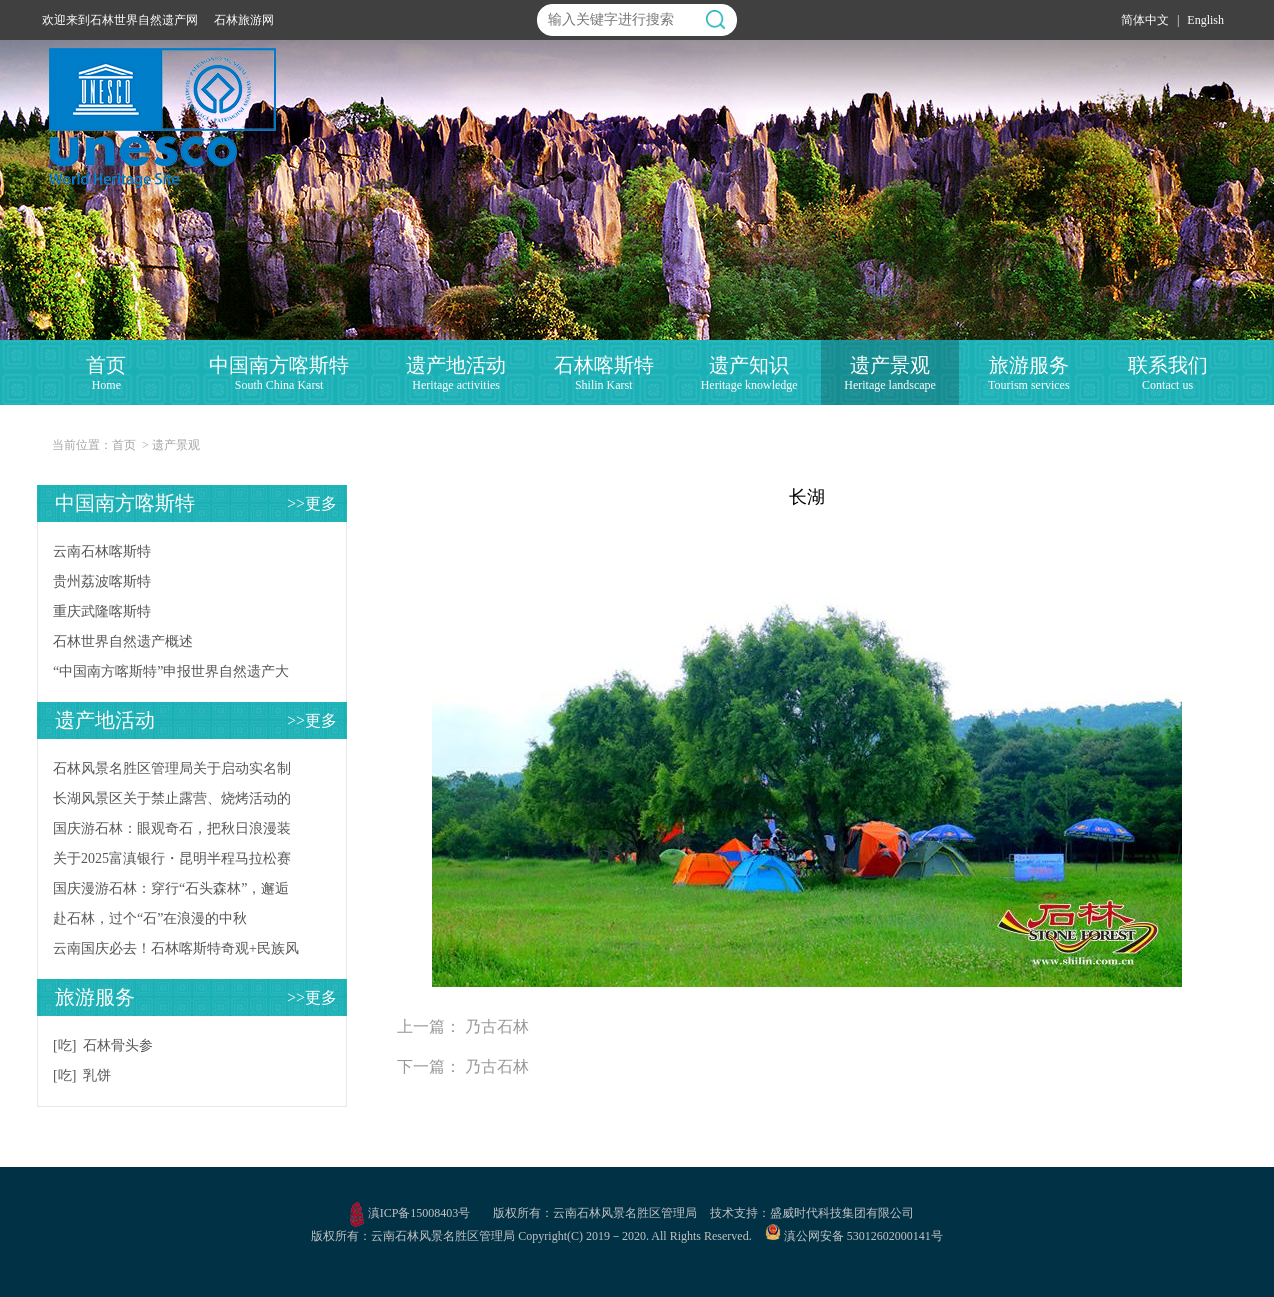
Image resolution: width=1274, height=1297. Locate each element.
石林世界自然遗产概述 (123, 641)
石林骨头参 (118, 1045)
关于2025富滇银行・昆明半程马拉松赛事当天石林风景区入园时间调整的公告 (172, 862)
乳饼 (97, 1075)
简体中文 (1145, 20)
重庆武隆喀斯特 (102, 611)
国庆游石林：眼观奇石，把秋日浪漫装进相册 (172, 832)
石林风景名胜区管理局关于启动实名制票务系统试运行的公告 (172, 772)
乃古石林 (497, 1026)
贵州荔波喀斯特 (102, 581)
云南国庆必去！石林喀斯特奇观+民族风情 (176, 952)
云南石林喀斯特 (102, 551)
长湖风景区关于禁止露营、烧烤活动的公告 (172, 802)
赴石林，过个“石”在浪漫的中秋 (150, 918)
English (1205, 20)
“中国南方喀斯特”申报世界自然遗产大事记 (171, 675)
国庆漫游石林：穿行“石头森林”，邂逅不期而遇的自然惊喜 (171, 892)
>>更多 (312, 503)
